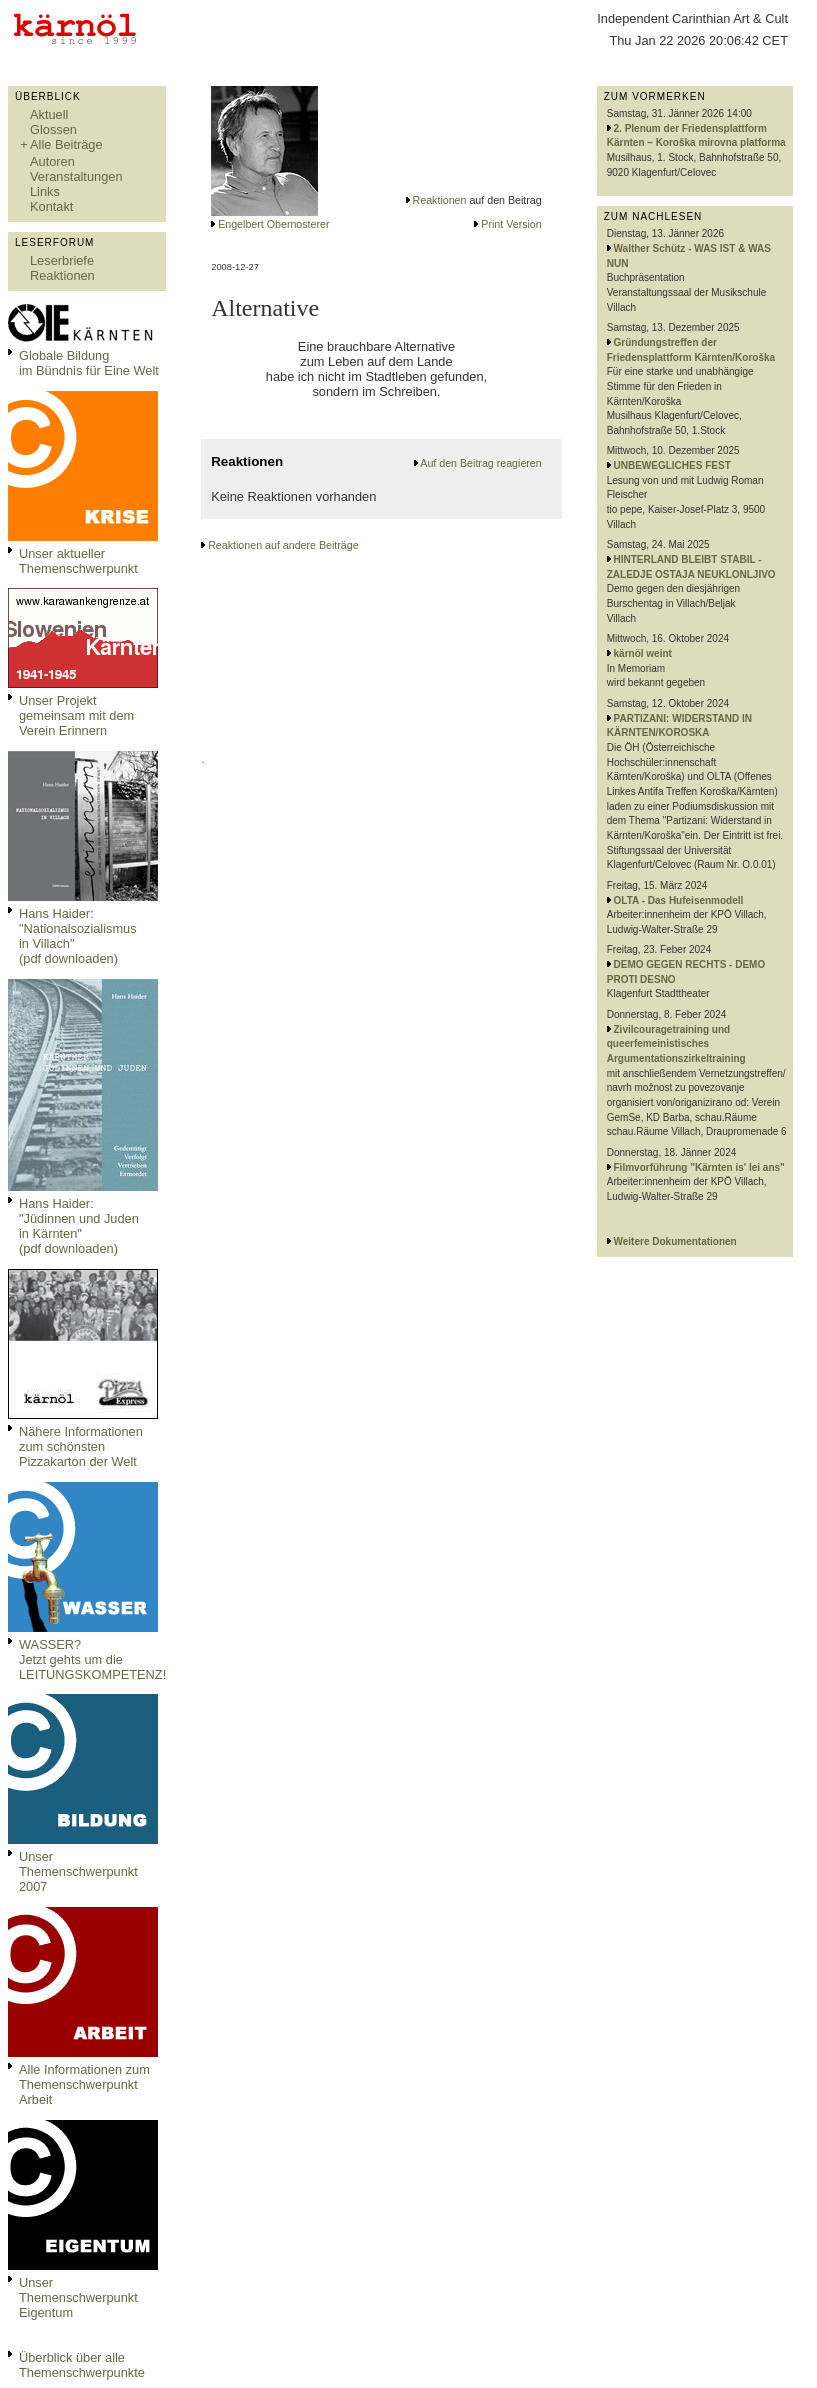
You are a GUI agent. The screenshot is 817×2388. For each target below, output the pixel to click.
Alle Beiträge (66, 144)
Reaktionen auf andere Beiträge (283, 545)
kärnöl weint (643, 653)
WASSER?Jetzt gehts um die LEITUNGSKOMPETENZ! (92, 1659)
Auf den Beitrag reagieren (480, 463)
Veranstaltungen (76, 176)
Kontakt (51, 206)
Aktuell (49, 114)
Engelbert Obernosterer (273, 224)
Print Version (511, 224)
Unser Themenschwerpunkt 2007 (78, 1871)
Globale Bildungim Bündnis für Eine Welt (89, 363)
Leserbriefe (62, 260)
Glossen (53, 129)
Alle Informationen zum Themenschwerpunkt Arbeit (84, 2084)
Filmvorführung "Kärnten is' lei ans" (699, 1167)
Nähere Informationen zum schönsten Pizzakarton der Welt (81, 1446)
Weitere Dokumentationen (675, 1241)
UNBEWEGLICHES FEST (672, 465)
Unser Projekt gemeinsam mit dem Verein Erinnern (76, 715)
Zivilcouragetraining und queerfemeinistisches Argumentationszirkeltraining (676, 1044)
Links (45, 191)
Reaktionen (62, 275)
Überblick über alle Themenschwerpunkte (82, 2365)
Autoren (52, 161)
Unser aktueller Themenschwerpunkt (78, 561)
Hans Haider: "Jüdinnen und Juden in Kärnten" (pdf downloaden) (79, 1226)
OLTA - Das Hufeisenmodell (679, 900)
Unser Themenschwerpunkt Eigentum (78, 2297)
